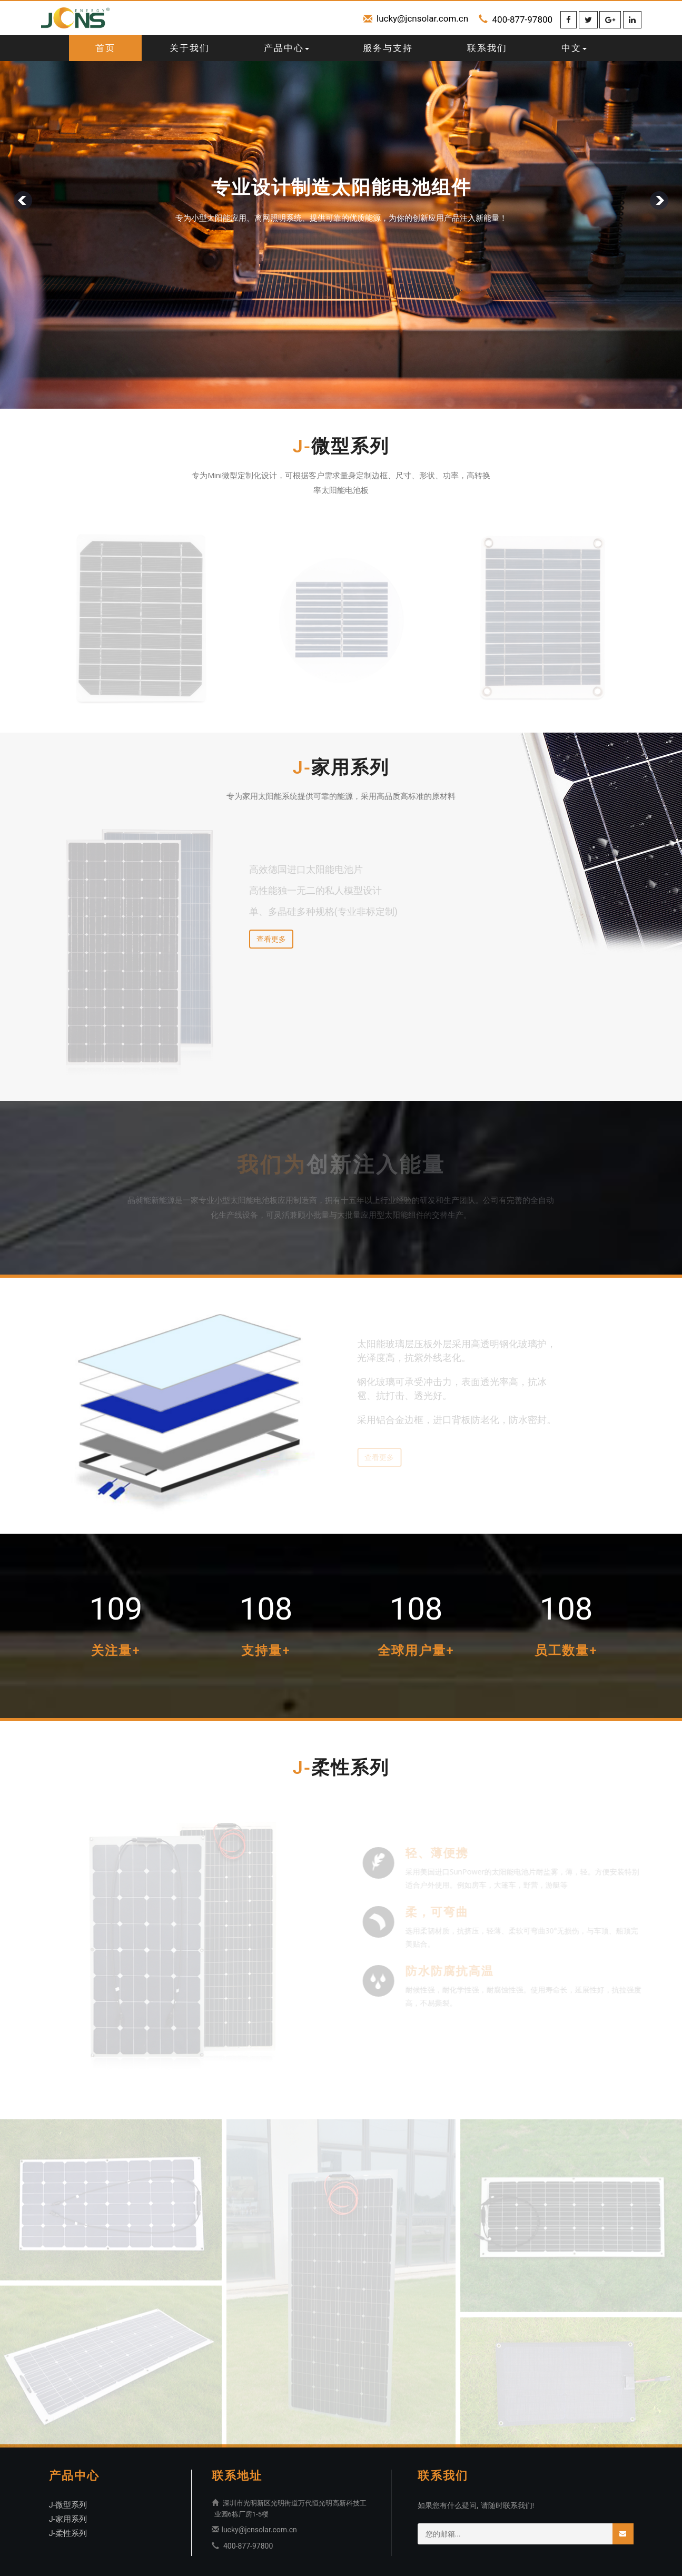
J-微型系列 (68, 2505)
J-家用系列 (68, 2519)
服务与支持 (388, 48)
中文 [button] (574, 48)
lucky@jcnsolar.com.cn (422, 18)
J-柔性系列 (68, 2533)
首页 (105, 48)
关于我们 (190, 48)
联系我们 (487, 48)
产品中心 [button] (286, 48)
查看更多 (271, 939)
